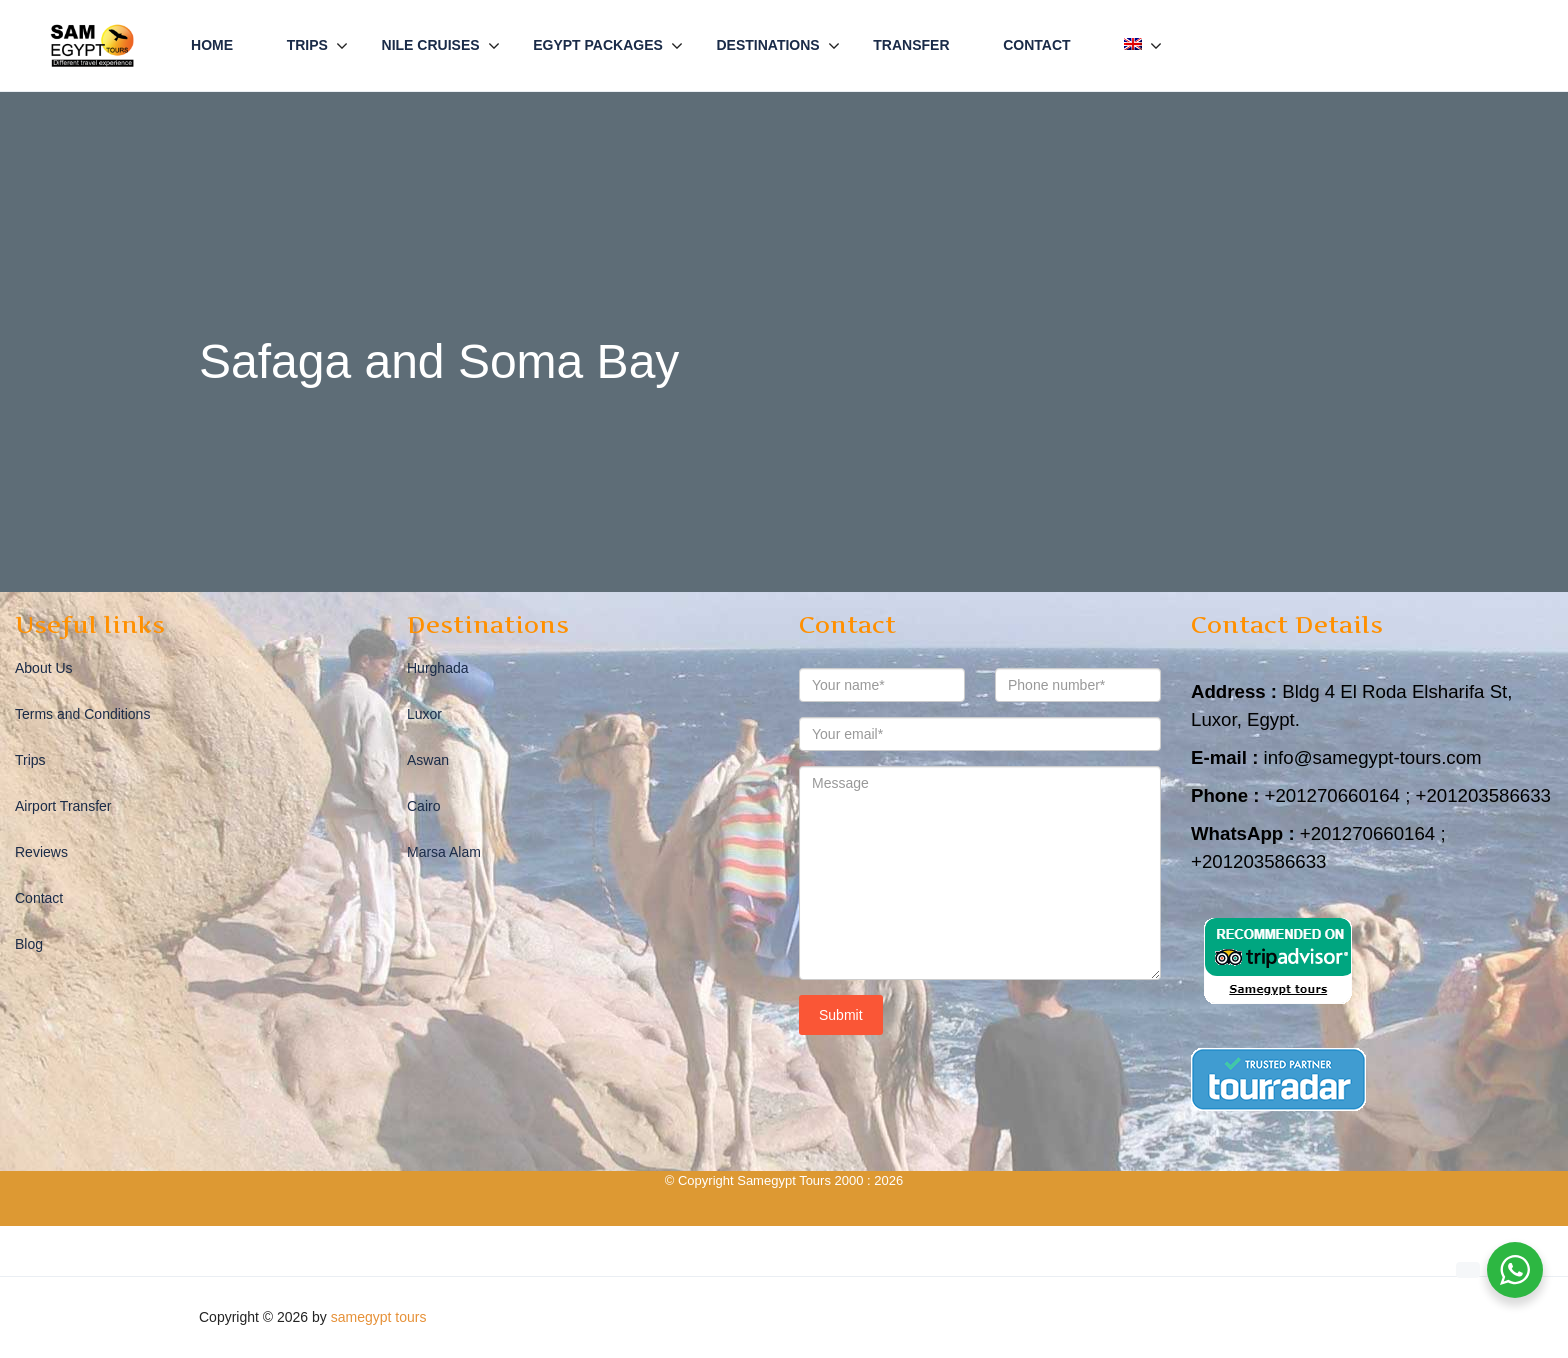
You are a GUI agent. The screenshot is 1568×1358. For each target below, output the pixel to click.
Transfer (911, 45)
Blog (29, 944)
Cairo (423, 806)
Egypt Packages (598, 45)
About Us (44, 668)
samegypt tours (379, 1317)
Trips (307, 45)
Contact (1036, 45)
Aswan (428, 760)
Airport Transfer (63, 806)
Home (212, 45)
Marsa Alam (444, 852)
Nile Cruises (431, 45)
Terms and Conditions (82, 714)
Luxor (424, 714)
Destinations (767, 45)
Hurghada (438, 668)
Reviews (41, 852)
